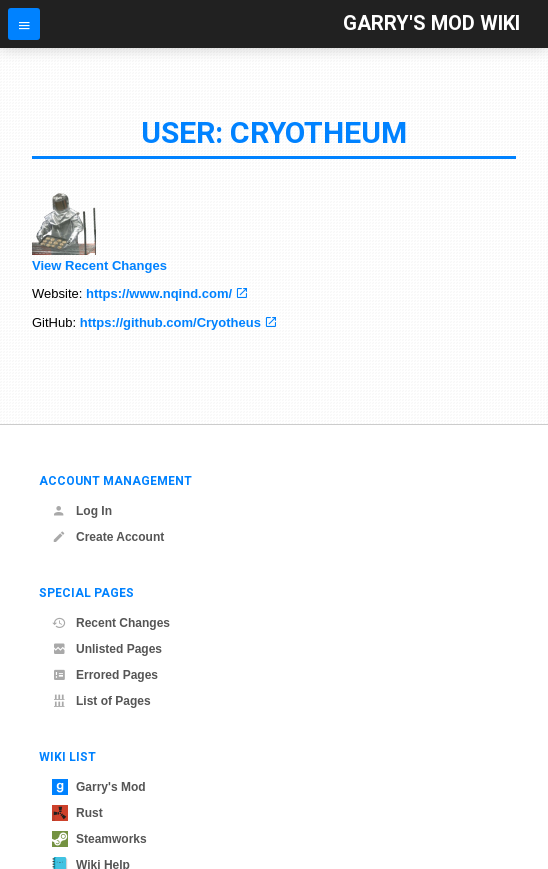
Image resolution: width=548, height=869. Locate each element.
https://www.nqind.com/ (159, 293)
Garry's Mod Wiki (431, 23)
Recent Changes (111, 623)
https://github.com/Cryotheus (170, 322)
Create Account (108, 537)
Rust (77, 813)
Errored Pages (105, 675)
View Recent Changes (99, 265)
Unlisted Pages (107, 649)
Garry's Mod (99, 787)
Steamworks (99, 839)
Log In (82, 511)
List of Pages (101, 701)
